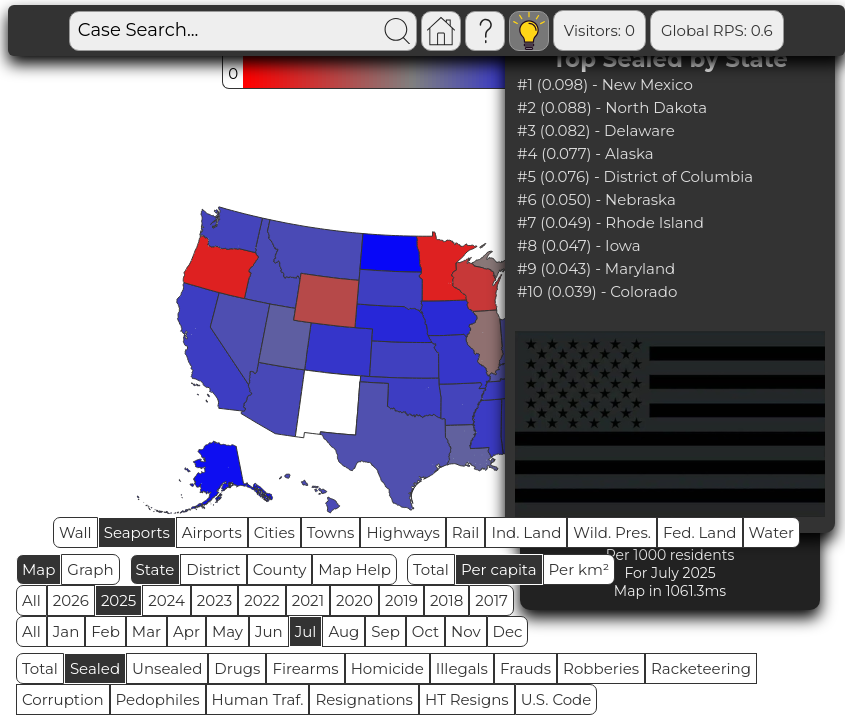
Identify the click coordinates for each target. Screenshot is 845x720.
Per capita (499, 569)
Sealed (95, 668)
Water (772, 532)
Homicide (387, 668)
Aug (343, 631)
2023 (214, 600)
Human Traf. (258, 699)
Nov (466, 631)
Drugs (237, 668)
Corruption (63, 699)
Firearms (305, 668)
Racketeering (701, 668)
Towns (331, 532)
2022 (261, 600)
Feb (105, 631)
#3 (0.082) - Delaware (596, 130)
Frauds (525, 668)
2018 (446, 600)
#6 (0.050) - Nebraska (596, 199)
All (31, 600)
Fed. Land (700, 532)
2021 (308, 600)
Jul (306, 631)
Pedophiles (158, 699)
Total (431, 569)
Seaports (137, 532)
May (227, 631)
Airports (212, 532)
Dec (508, 631)
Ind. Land (526, 532)
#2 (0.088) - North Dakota (612, 107)
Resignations (364, 699)
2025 (118, 600)
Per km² (579, 569)
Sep (385, 631)
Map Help (354, 569)
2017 (491, 600)
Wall (75, 532)
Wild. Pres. (612, 532)
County (280, 569)
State (155, 569)
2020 (354, 600)
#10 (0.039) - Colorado (597, 291)
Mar (146, 631)
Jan (66, 631)
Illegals (462, 668)
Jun (269, 631)
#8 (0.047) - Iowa (579, 245)
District (213, 569)
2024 (166, 600)
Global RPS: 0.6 (717, 30)
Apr (186, 631)
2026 (71, 600)
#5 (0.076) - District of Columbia (635, 176)
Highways (402, 532)
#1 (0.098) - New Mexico (605, 84)
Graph (90, 569)
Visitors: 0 (599, 30)
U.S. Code (556, 699)
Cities (274, 532)
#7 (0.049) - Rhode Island (610, 222)
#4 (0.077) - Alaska (585, 153)
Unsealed (167, 668)
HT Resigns (467, 699)
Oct (425, 631)
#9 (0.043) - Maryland (596, 268)
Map (38, 569)
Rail (466, 532)
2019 (401, 600)
